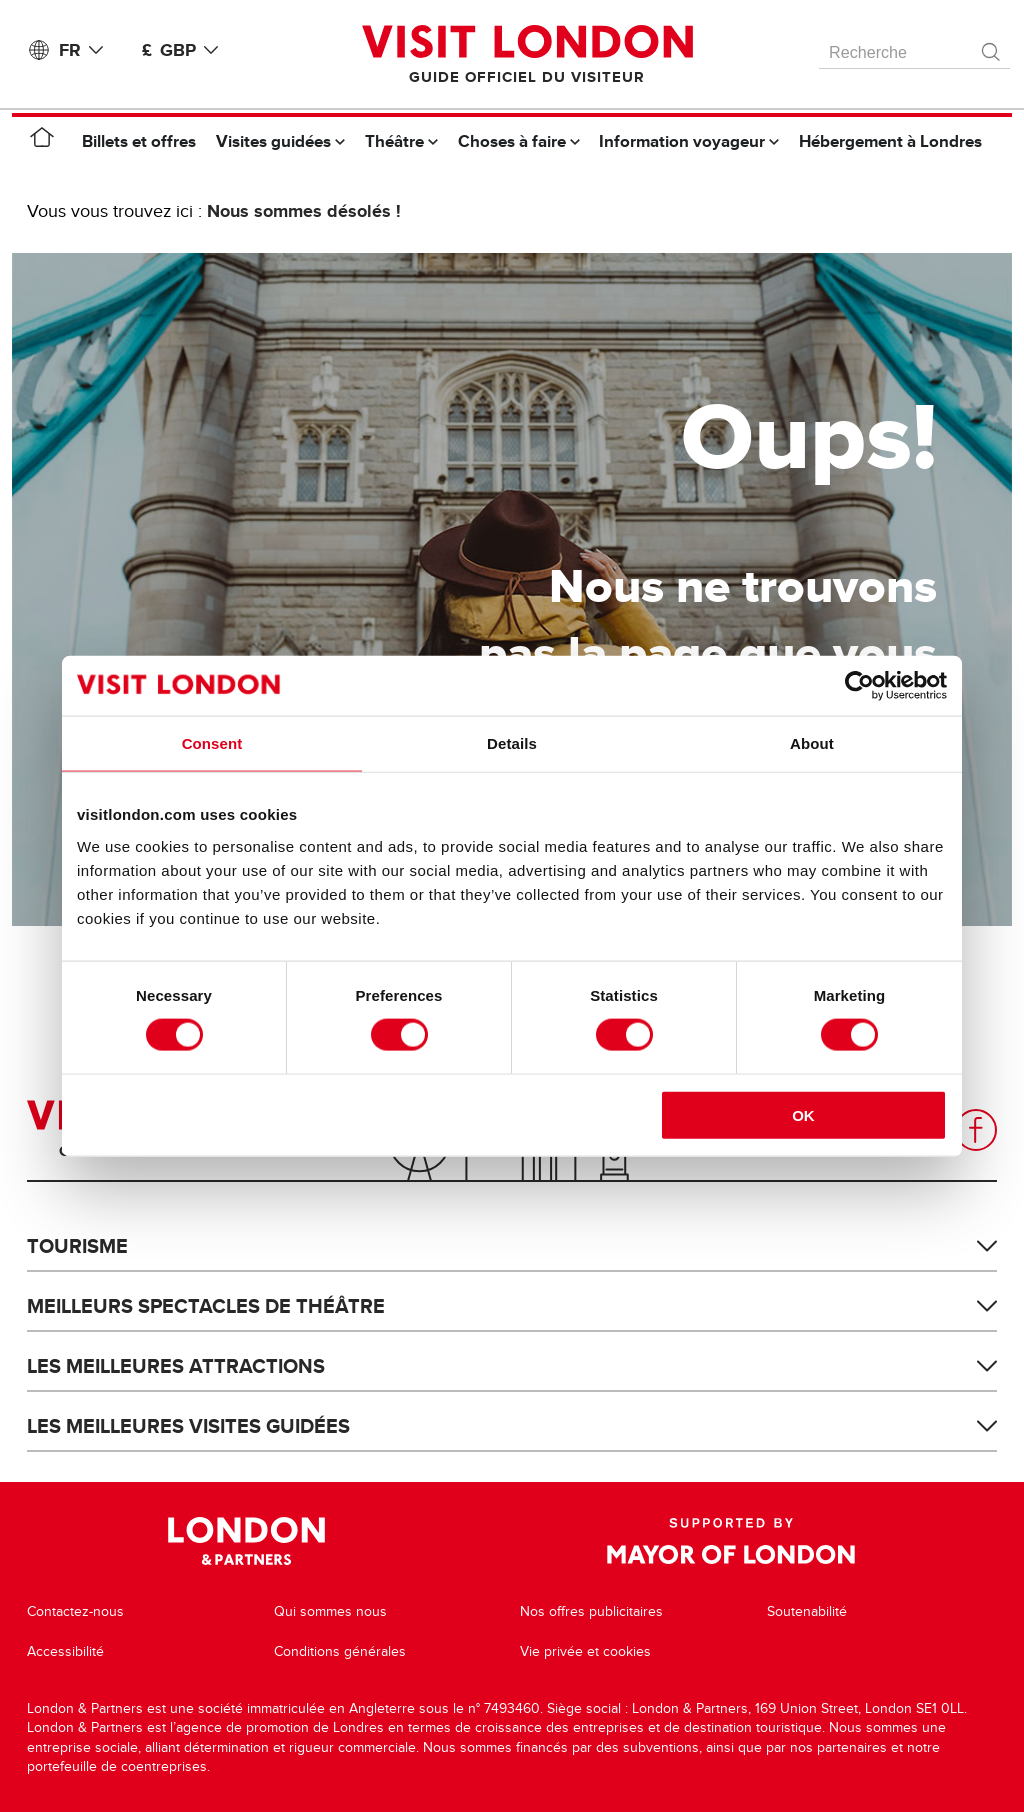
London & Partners (246, 1541)
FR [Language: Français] (85, 50)
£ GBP (184, 50)
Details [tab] (512, 743)
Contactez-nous (75, 1611)
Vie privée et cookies (585, 1651)
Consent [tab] (212, 743)
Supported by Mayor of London (731, 1541)
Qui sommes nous (330, 1611)
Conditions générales (340, 1651)
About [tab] (812, 743)
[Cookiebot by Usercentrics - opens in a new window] (859, 686)
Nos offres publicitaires (591, 1611)
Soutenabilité (807, 1611)
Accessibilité (65, 1651)
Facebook (976, 1130)
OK (803, 1114)
